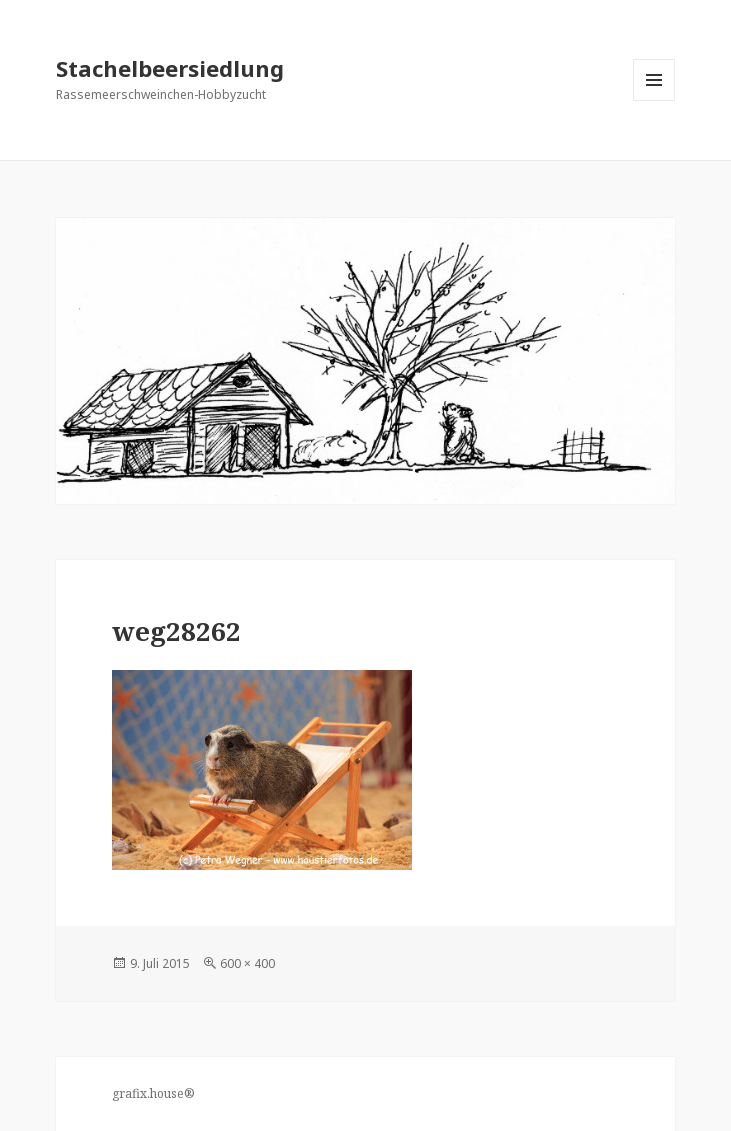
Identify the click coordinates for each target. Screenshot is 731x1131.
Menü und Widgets (654, 100)
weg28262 (176, 631)
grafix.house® (153, 1093)
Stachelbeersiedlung (170, 68)
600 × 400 (247, 963)
